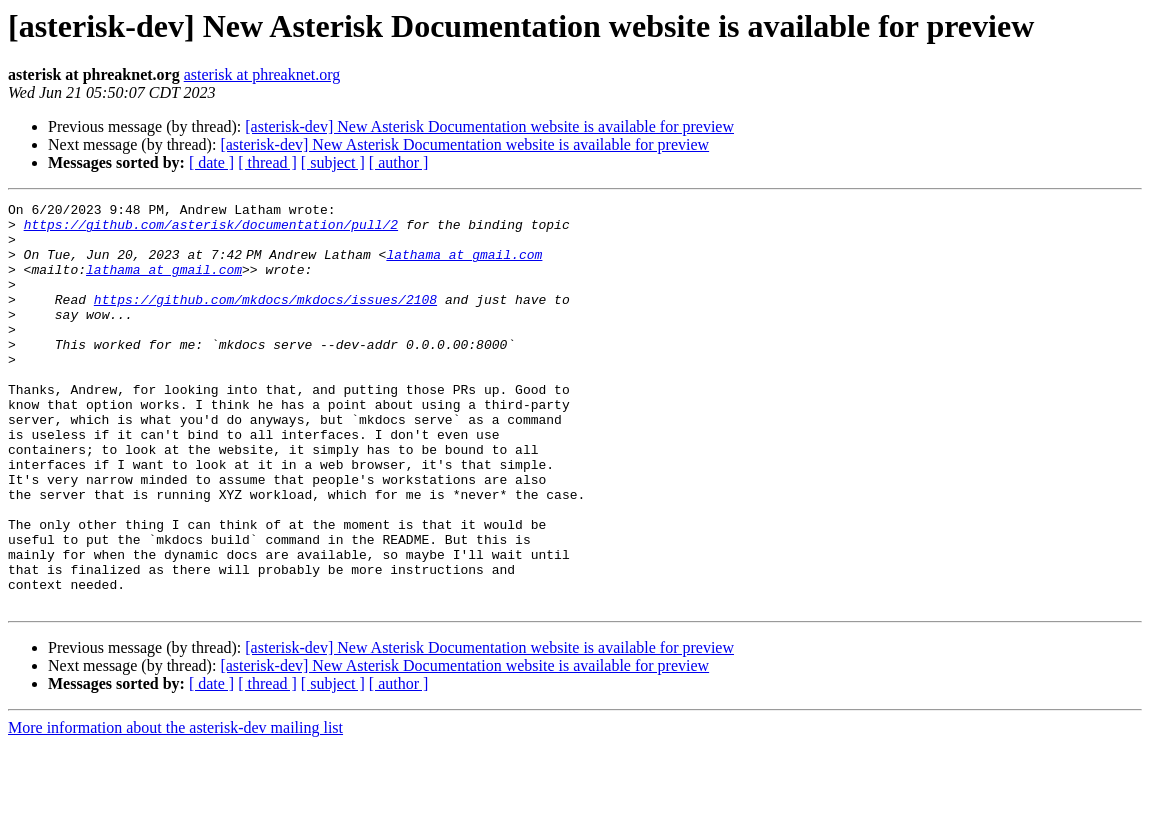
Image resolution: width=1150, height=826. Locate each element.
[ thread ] (267, 162)
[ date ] (211, 162)
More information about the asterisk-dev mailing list (175, 808)
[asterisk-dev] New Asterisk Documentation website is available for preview (489, 126)
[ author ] (399, 162)
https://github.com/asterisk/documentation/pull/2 (211, 230)
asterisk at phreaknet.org (262, 74)
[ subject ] (333, 162)
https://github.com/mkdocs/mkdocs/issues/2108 (265, 320)
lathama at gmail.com (468, 266)
